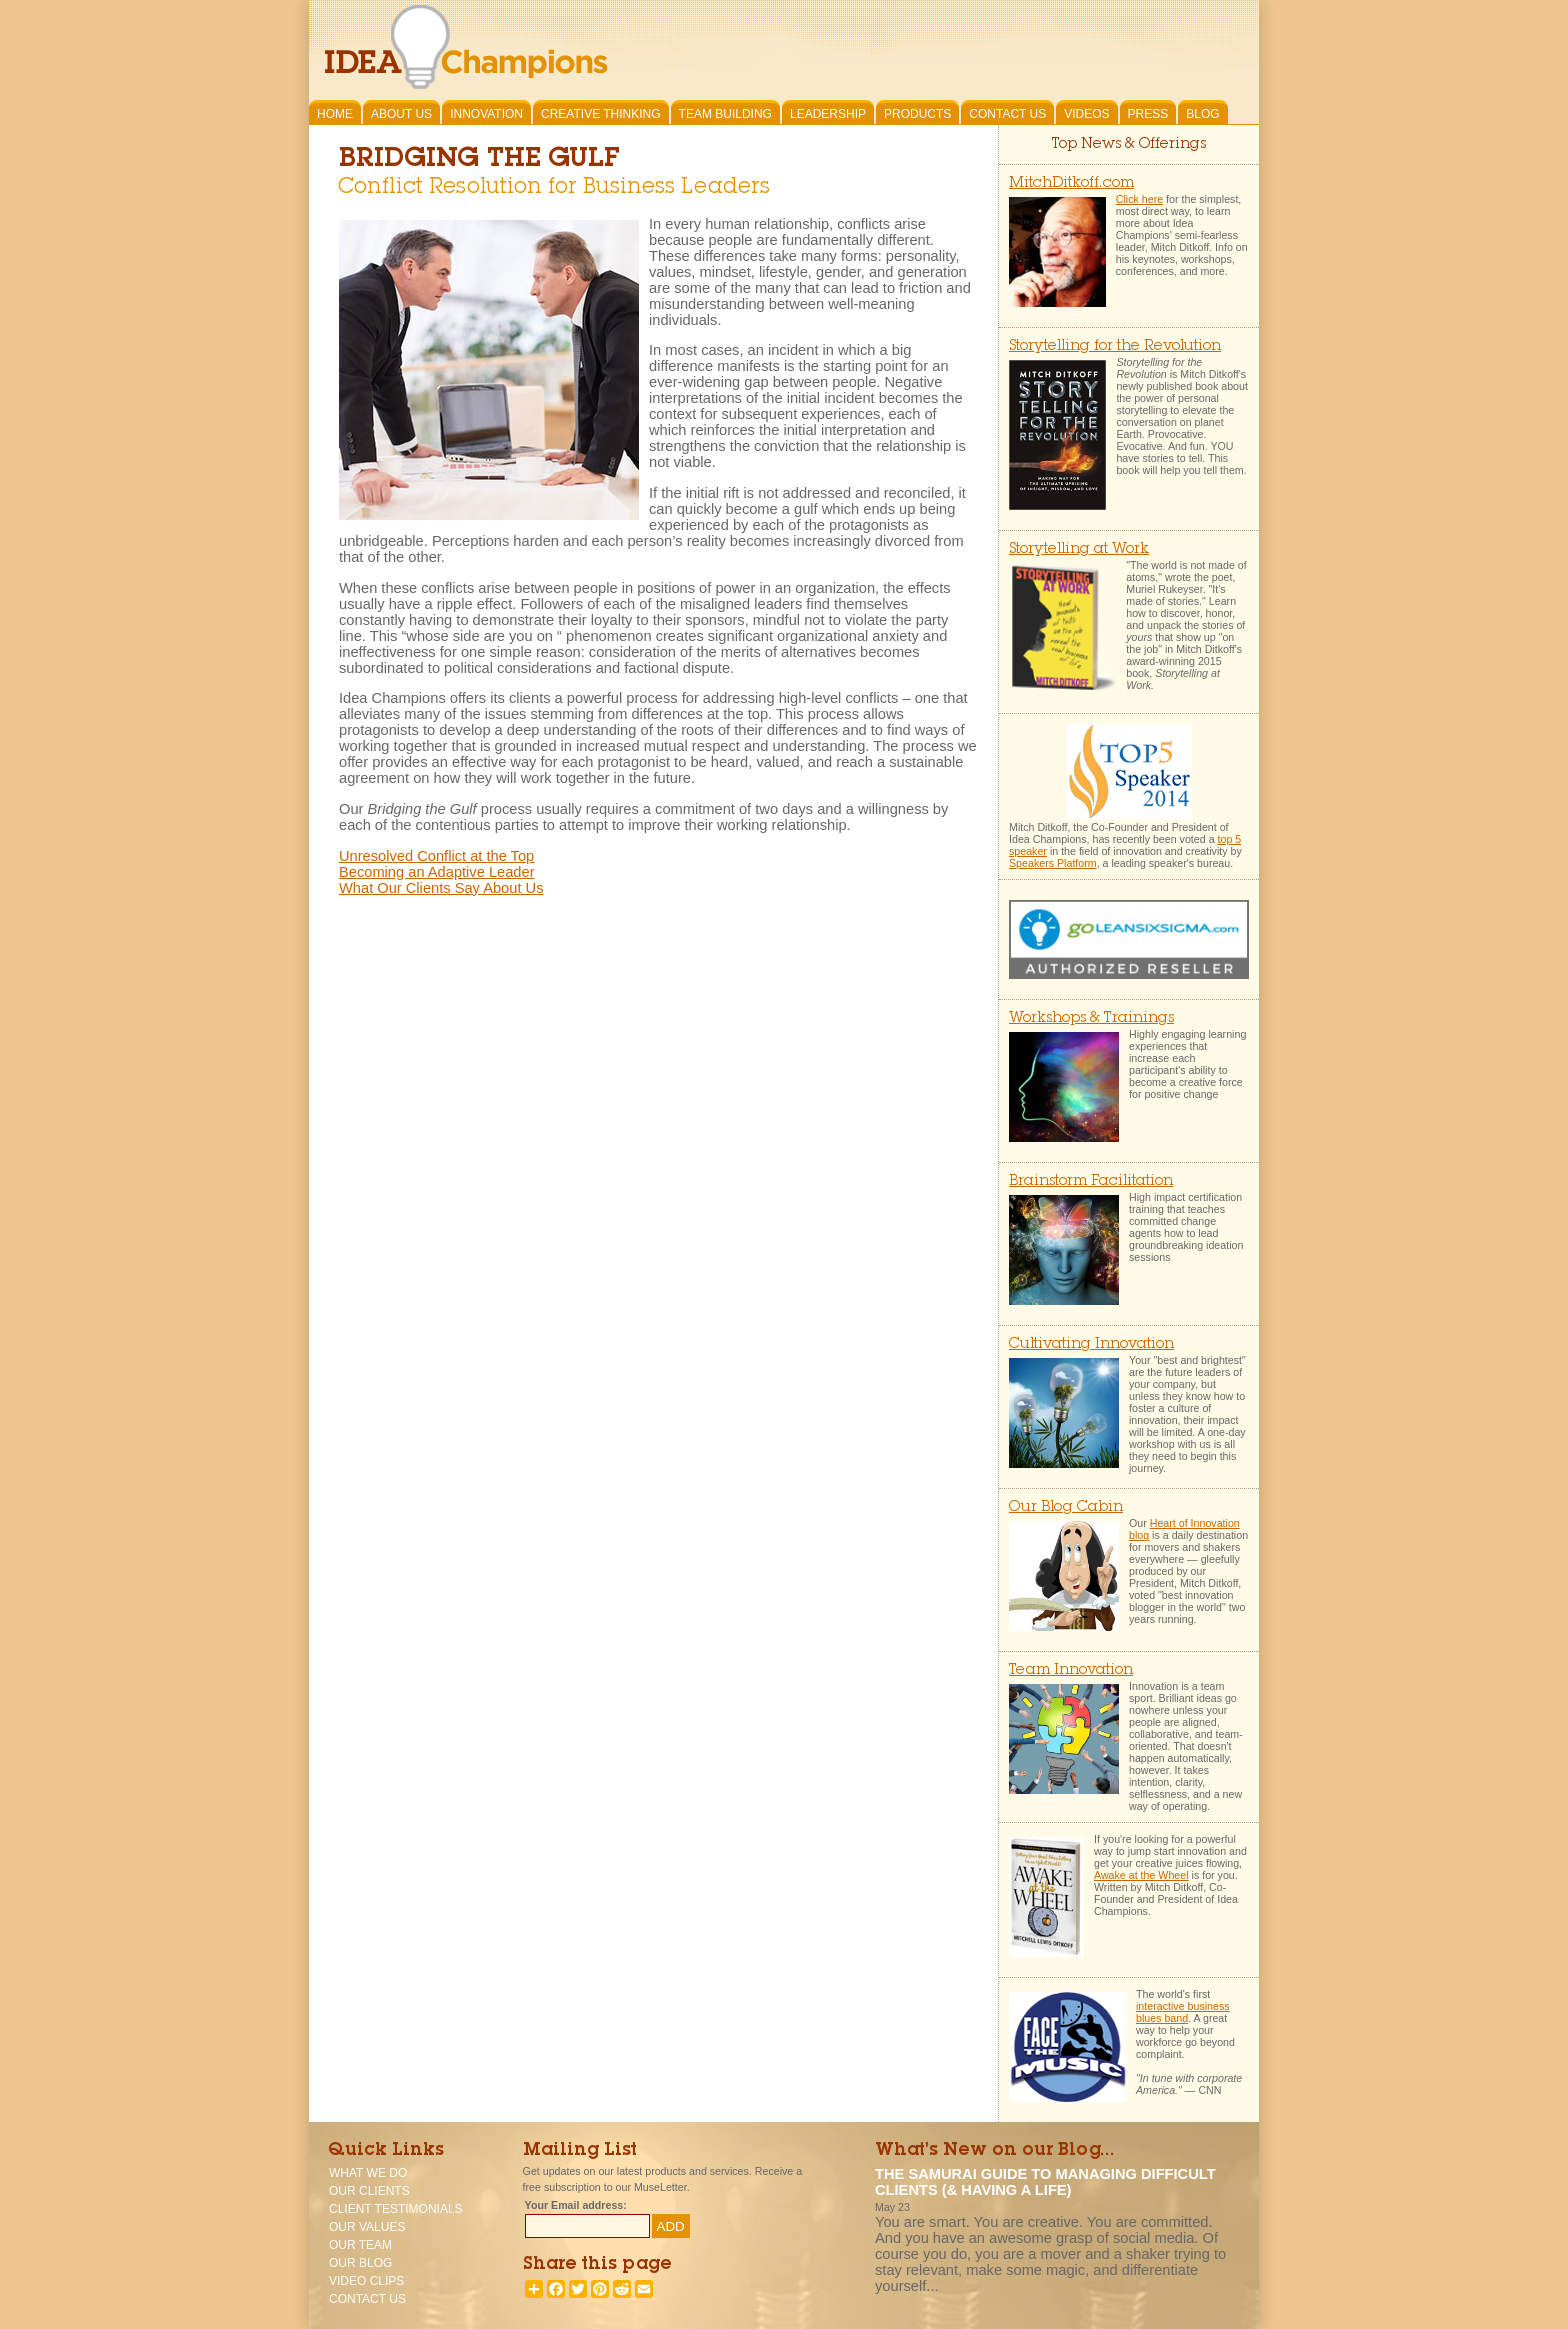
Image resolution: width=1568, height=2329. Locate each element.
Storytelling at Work (1079, 549)
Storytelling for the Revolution (1115, 346)
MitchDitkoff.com (1071, 183)
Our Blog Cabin (1066, 1507)
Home (335, 114)
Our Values (367, 2227)
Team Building (725, 114)
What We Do (368, 2173)
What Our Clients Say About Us (441, 888)
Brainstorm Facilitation (1091, 1181)
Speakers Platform (1053, 863)
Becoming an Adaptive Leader (437, 872)
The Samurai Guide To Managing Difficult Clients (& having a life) (1045, 2182)
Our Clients (369, 2191)
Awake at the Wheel (1141, 1875)
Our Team (360, 2245)
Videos (1086, 114)
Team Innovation (1071, 1670)
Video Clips (366, 2281)
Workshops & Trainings (1091, 1018)
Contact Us (1007, 114)
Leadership (828, 114)
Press (1148, 114)
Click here (1139, 199)
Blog (1202, 114)
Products (917, 114)
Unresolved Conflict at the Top (436, 856)
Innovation (486, 114)
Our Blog (360, 2263)
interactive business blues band (1183, 2012)
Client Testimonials (396, 2209)
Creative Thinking (601, 114)
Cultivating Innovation (1091, 1344)
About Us (401, 114)
